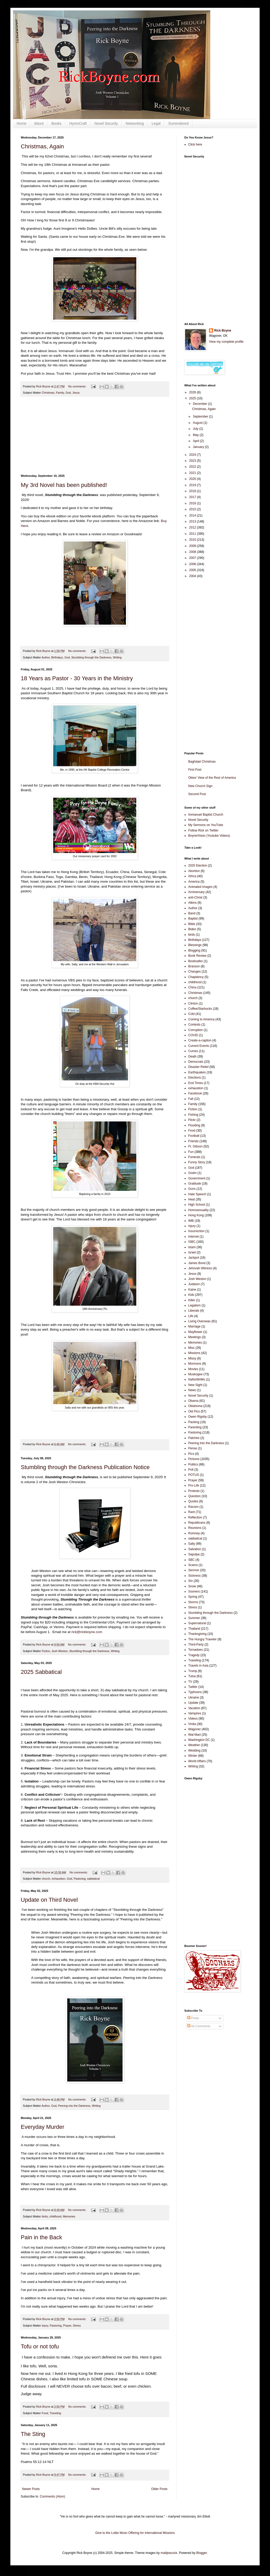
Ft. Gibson (195, 1146)
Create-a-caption (199, 1040)
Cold (191, 1014)
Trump (192, 1671)
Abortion (194, 871)
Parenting (194, 1427)
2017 (193, 497)
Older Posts (159, 2489)
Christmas (48, 392)
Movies (193, 1369)
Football (193, 1136)
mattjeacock (169, 2553)
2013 (193, 521)
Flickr (192, 1120)
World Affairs (197, 1761)
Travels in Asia (198, 1665)
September (201, 416)
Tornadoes (195, 1650)
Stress (77, 2325)
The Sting (33, 2434)
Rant (191, 1512)
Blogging (194, 950)
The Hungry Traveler (202, 1639)
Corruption (195, 1030)
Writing (117, 657)
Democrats (195, 1062)
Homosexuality (198, 1210)
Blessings (194, 945)
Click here (195, 144)
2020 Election (197, 865)
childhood (55, 2216)
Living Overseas (199, 1321)
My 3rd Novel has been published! (64, 485)
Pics (191, 1454)
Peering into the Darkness (74, 2105)
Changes (194, 971)
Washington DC (199, 1740)
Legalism (194, 1305)
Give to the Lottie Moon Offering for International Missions (135, 2533)
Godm (192, 1173)
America (194, 881)
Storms (193, 1602)
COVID (193, 1035)
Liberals (193, 1310)
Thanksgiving (197, 1634)
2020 (193, 479)
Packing (193, 1422)
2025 (193, 398)
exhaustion (58, 1878)
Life (190, 1316)
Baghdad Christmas (201, 761)
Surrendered (178, 123)
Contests (194, 1024)
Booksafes (195, 961)
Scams (193, 1565)
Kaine (192, 1289)
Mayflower (195, 1332)
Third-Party (196, 1644)
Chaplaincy (196, 977)
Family (60, 392)
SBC (191, 1560)
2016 (193, 503)
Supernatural (197, 1623)
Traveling (55, 2413)
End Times (195, 1083)
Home (21, 123)
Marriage (194, 1326)
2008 (193, 552)
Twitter (192, 1687)
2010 (193, 539)
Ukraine (193, 1697)
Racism (193, 1507)
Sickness (194, 1575)
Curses (193, 1051)
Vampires (194, 1713)
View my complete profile (226, 342)
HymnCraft (78, 123)
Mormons (194, 1363)
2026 (193, 392)
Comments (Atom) (52, 2496)
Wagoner (194, 1729)
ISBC (191, 1242)
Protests (194, 1491)
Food (45, 2413)
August (198, 423)
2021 (193, 473)
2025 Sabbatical (41, 1672)
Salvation (194, 1549)
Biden (192, 929)
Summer (194, 1618)
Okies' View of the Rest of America (212, 778)
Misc (191, 1348)
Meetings (194, 1337)
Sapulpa (194, 1554)
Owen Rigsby (197, 1416)
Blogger (201, 2553)
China (192, 987)
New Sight (195, 1385)
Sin (190, 1581)
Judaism (194, 1284)
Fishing (193, 1115)
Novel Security (106, 123)
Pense (192, 1448)
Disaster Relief (198, 1067)
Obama (193, 1401)
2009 (193, 546)
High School (196, 1204)
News (192, 1390)
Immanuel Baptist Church (205, 814)
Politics (193, 1464)
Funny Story (196, 1162)
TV (190, 1681)
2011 (193, 534)
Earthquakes (197, 1072)
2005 (193, 570)
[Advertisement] (95, 435)
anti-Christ (195, 897)
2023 (193, 461)
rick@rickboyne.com (86, 1632)
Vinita (192, 1724)
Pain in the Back (41, 2237)
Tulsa (192, 1676)
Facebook (195, 1093)
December (200, 404)
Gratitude (194, 1183)
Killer (191, 1300)
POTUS (193, 1475)
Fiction (46, 1651)
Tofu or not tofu (40, 2346)
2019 (193, 485)
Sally (191, 1543)
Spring (192, 1597)
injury (45, 2325)
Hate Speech (197, 1194)
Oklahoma (195, 1406)
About (39, 123)
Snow (192, 1586)
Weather (194, 1745)
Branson (194, 966)
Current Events (198, 1046)
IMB (191, 1221)
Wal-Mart (194, 1734)
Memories (69, 2216)
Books (56, 123)
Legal (156, 123)
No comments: (77, 386)
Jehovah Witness (200, 1268)
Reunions (194, 1528)
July (196, 429)
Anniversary (196, 892)
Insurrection (196, 1231)
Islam (192, 1247)
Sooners (194, 1591)
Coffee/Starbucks (200, 1008)
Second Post (197, 794)
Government (196, 1178)
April (196, 441)
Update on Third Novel (49, 1900)
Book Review (197, 955)
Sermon (193, 1570)
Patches (193, 1438)
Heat (191, 1199)
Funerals (194, 1157)
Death (192, 1056)
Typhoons (195, 1692)
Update (193, 1703)
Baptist (193, 918)
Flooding (194, 1125)
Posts (193, 2018)
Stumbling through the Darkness (91, 657)
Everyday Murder (42, 2127)
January (199, 447)
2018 (193, 491)
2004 (193, 576)
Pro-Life (193, 1485)
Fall (190, 1099)
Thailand (194, 1628)
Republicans (196, 1522)
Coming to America (201, 1019)
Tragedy (194, 1655)
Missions (194, 1353)
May (196, 435)
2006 (193, 564)
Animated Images (200, 887)
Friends (193, 1141)
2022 (193, 466)
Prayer (67, 2325)
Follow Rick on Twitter (203, 830)
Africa (192, 876)
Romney (194, 1533)
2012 (193, 527)
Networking (135, 123)
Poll (190, 1469)
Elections (194, 1077)
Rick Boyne (222, 330)
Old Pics (194, 1411)
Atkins (192, 902)
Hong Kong (196, 1215)
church (46, 1878)
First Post (194, 769)
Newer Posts (31, 2489)
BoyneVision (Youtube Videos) (209, 835)
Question (194, 1496)
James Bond (197, 1263)
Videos (193, 1718)
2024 (193, 455)
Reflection (195, 1517)
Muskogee (195, 1374)
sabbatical (93, 1878)
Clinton (193, 1003)
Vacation (194, 1708)
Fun (191, 1152)
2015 (193, 509)
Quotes (193, 1501)
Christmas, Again (42, 146)
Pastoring (80, 1878)
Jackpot (193, 1257)
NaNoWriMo (196, 1379)
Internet (193, 1236)
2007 (193, 558)
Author (46, 657)
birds (45, 2216)
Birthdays (57, 657)
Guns (192, 1189)
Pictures (193, 1459)
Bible (191, 924)
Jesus (76, 392)
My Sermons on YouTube (205, 825)
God (68, 392)
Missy (192, 1358)
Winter (192, 1756)
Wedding (194, 1750)
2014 (193, 515)
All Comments (198, 2026)
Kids (191, 1295)
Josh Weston (59, 1651)
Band (191, 913)
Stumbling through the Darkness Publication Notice (85, 1467)
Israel (192, 1252)
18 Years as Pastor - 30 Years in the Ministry (77, 678)
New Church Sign (200, 786)
